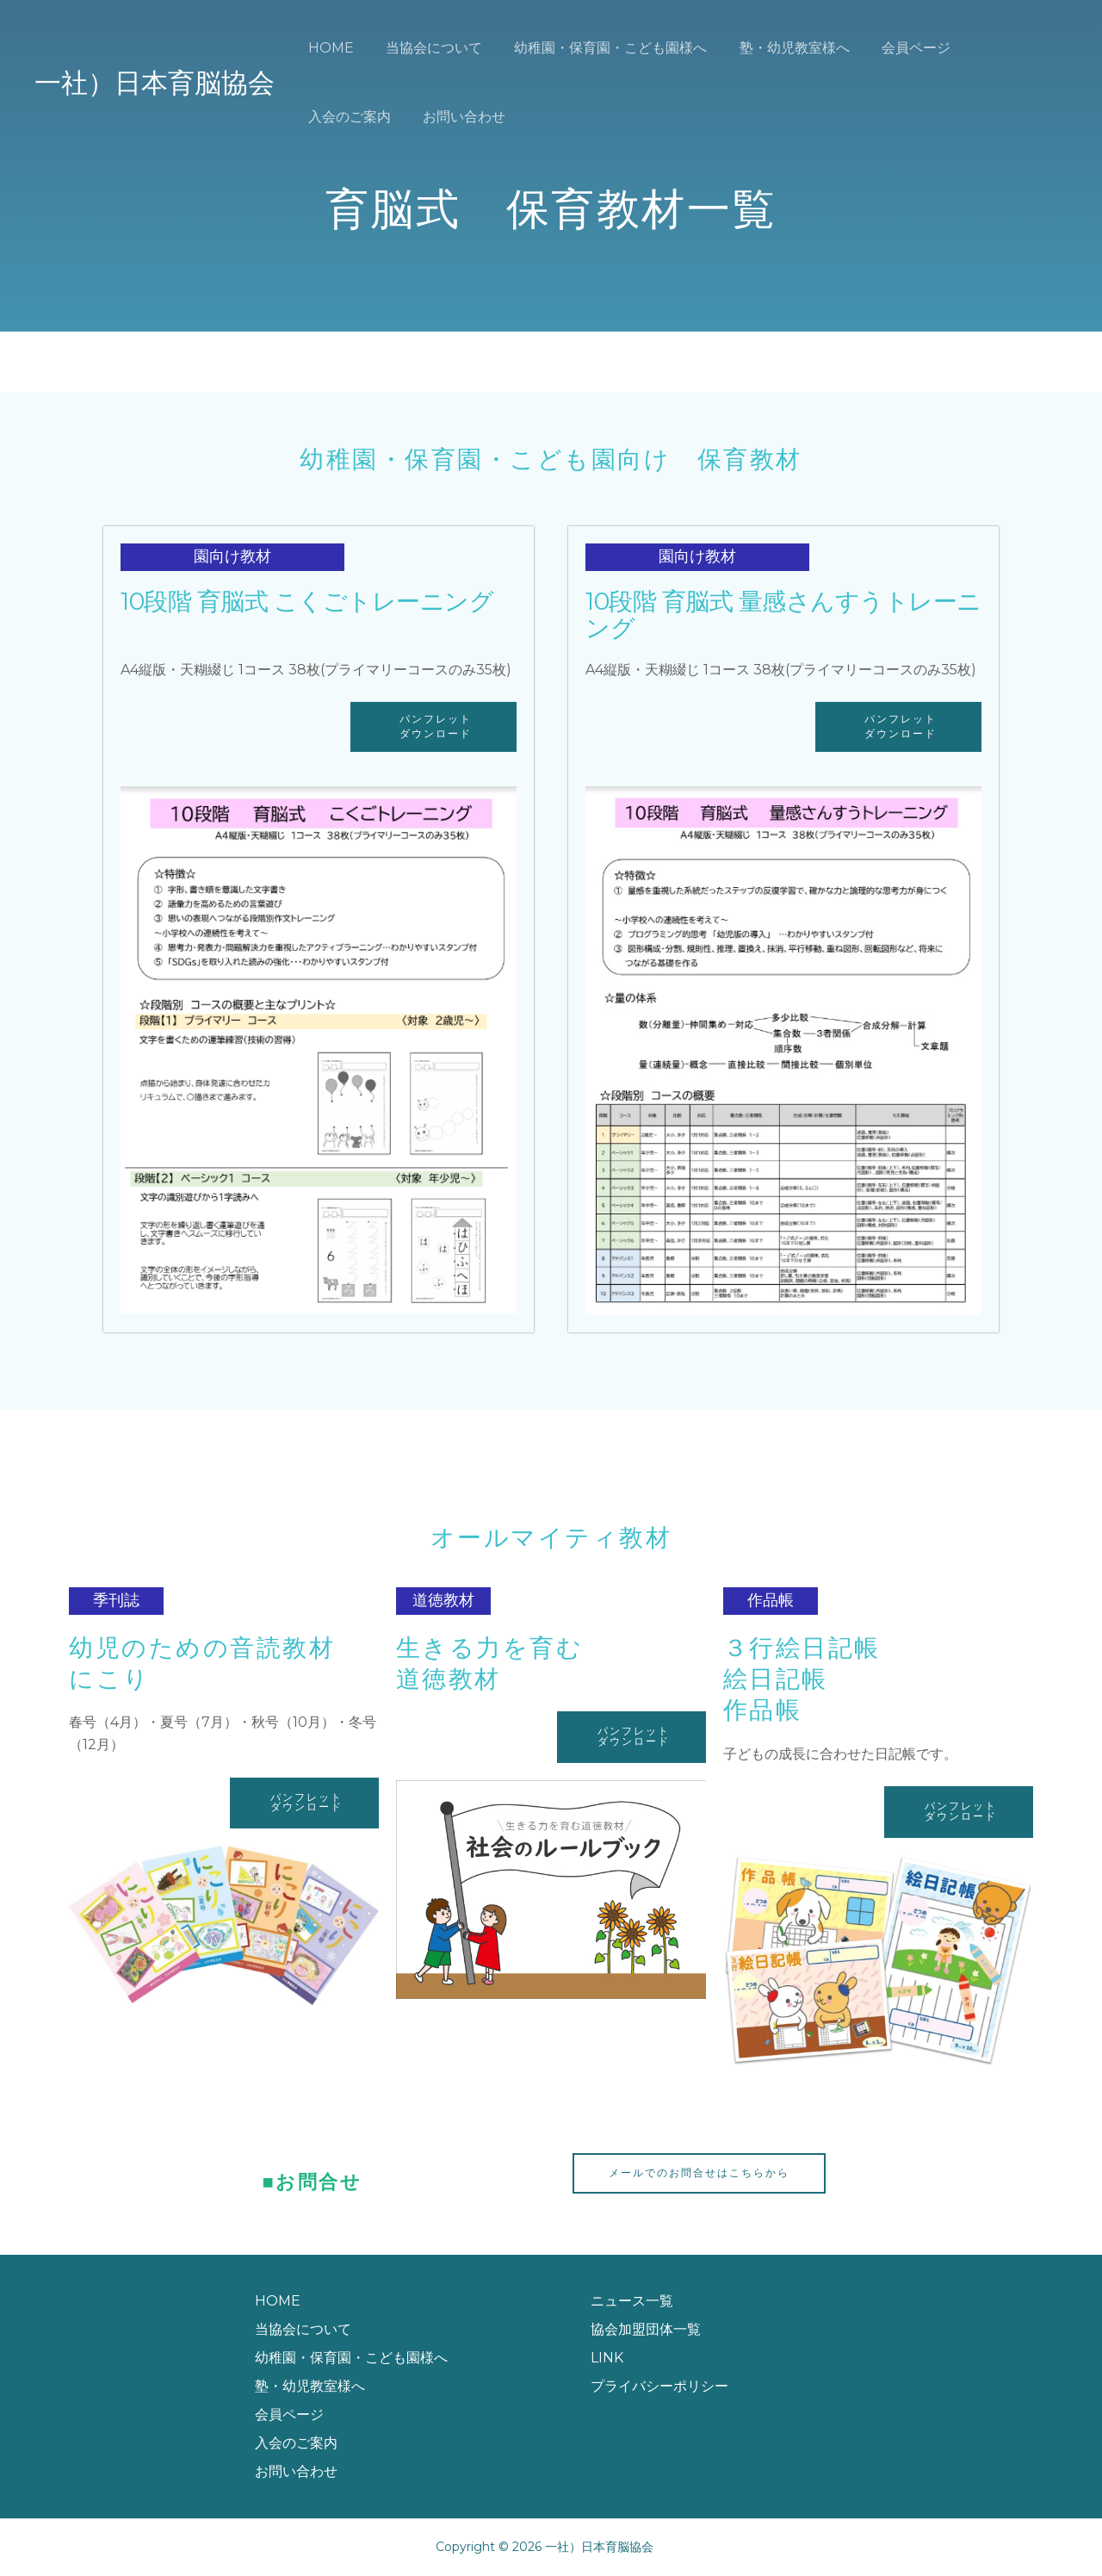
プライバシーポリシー (659, 2386)
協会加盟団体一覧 (646, 2329)
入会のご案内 (998, 48)
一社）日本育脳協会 (154, 82)
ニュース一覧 (632, 2301)
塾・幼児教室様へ (778, 48)
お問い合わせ (347, 117)
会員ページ (895, 48)
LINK (607, 2357)
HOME (328, 48)
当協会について (427, 48)
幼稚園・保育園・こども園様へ (599, 48)
